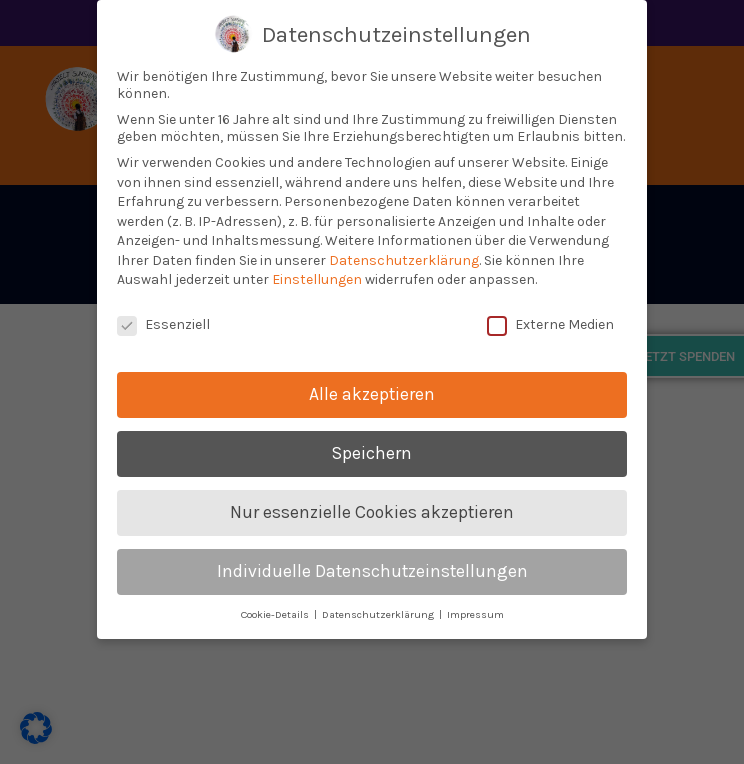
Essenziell (163, 322)
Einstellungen (317, 277)
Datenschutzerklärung (404, 257)
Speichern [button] (372, 450)
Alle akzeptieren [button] (372, 391)
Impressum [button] (475, 611)
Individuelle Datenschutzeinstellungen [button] (372, 568)
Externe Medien (550, 322)
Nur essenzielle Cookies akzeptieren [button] (372, 509)
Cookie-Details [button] (276, 611)
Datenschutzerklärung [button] (379, 611)
